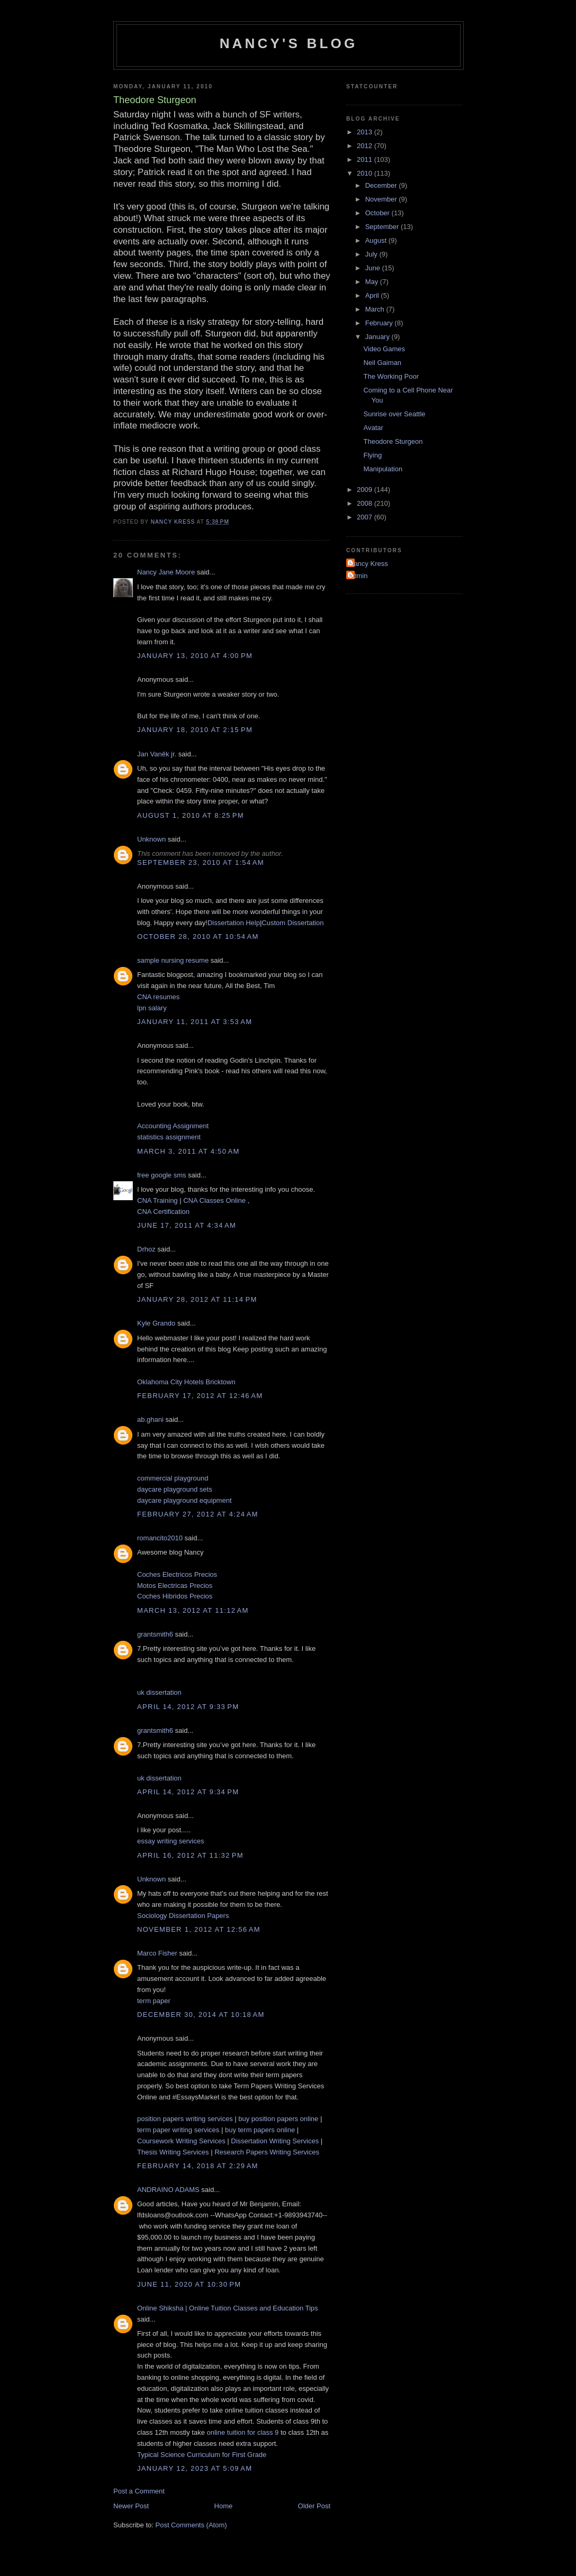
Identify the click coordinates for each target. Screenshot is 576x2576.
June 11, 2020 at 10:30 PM (189, 2284)
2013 (365, 132)
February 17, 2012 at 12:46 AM (200, 1396)
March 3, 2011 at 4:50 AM (188, 1151)
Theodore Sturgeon (392, 441)
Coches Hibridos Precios (174, 1596)
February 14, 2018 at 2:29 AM (197, 2166)
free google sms (161, 1175)
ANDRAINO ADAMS (168, 2190)
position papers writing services (185, 2119)
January (378, 337)
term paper (153, 2001)
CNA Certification (163, 1212)
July (372, 254)
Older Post (314, 2506)
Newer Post (131, 2506)
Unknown (151, 839)
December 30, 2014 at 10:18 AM (201, 2014)
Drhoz (146, 1249)
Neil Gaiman (382, 363)
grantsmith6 (155, 1634)
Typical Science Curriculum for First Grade (201, 2455)
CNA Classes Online (214, 1200)
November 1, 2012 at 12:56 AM (198, 1929)
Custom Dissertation (292, 923)
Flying (372, 455)
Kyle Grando (156, 1323)
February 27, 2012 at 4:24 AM (197, 1514)
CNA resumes (158, 997)
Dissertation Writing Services (275, 2141)
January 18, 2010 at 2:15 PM (195, 730)
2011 (365, 159)
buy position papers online (278, 2119)
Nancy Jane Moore (166, 572)
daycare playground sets (174, 1489)
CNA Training (157, 1200)
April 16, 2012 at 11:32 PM (190, 1855)
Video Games (384, 349)
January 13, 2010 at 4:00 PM (195, 656)
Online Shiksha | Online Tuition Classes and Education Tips (227, 2308)
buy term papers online (260, 2130)
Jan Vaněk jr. (156, 754)
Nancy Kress (368, 564)
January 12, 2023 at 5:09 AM (194, 2468)
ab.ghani (150, 1419)
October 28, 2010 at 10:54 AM (198, 936)
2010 (365, 173)
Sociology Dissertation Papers (183, 1916)
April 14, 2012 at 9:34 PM (188, 1792)
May (372, 282)
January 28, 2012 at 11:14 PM (197, 1299)
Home (223, 2506)
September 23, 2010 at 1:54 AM (200, 862)
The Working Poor (391, 376)
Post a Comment (139, 2491)
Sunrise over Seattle (394, 414)
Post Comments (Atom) (191, 2525)
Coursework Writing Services (181, 2141)
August (377, 240)
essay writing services (170, 1841)
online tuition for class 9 (243, 2432)
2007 (365, 517)
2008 (365, 503)
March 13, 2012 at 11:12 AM (193, 1610)
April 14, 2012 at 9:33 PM (188, 1707)
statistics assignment (169, 1137)
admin (358, 576)
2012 (365, 146)
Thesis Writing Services (173, 2152)
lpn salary (152, 1008)
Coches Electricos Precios (177, 1574)
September (383, 227)
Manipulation (382, 469)
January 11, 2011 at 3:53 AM (194, 1022)
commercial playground (172, 1478)
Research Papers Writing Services (266, 2152)
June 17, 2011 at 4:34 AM (186, 1225)
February (380, 323)
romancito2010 (160, 1538)
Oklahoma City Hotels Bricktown (186, 1382)
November (382, 199)
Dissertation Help (234, 923)
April (373, 295)
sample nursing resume (173, 960)
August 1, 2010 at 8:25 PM (190, 815)
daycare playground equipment (184, 1500)
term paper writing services (178, 2130)
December (382, 185)
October (378, 213)
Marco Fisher (157, 1953)
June (373, 268)
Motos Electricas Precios (174, 1586)
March (375, 309)
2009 (365, 490)
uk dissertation (159, 1692)
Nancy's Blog (289, 43)
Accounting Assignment (173, 1126)
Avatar (373, 428)
